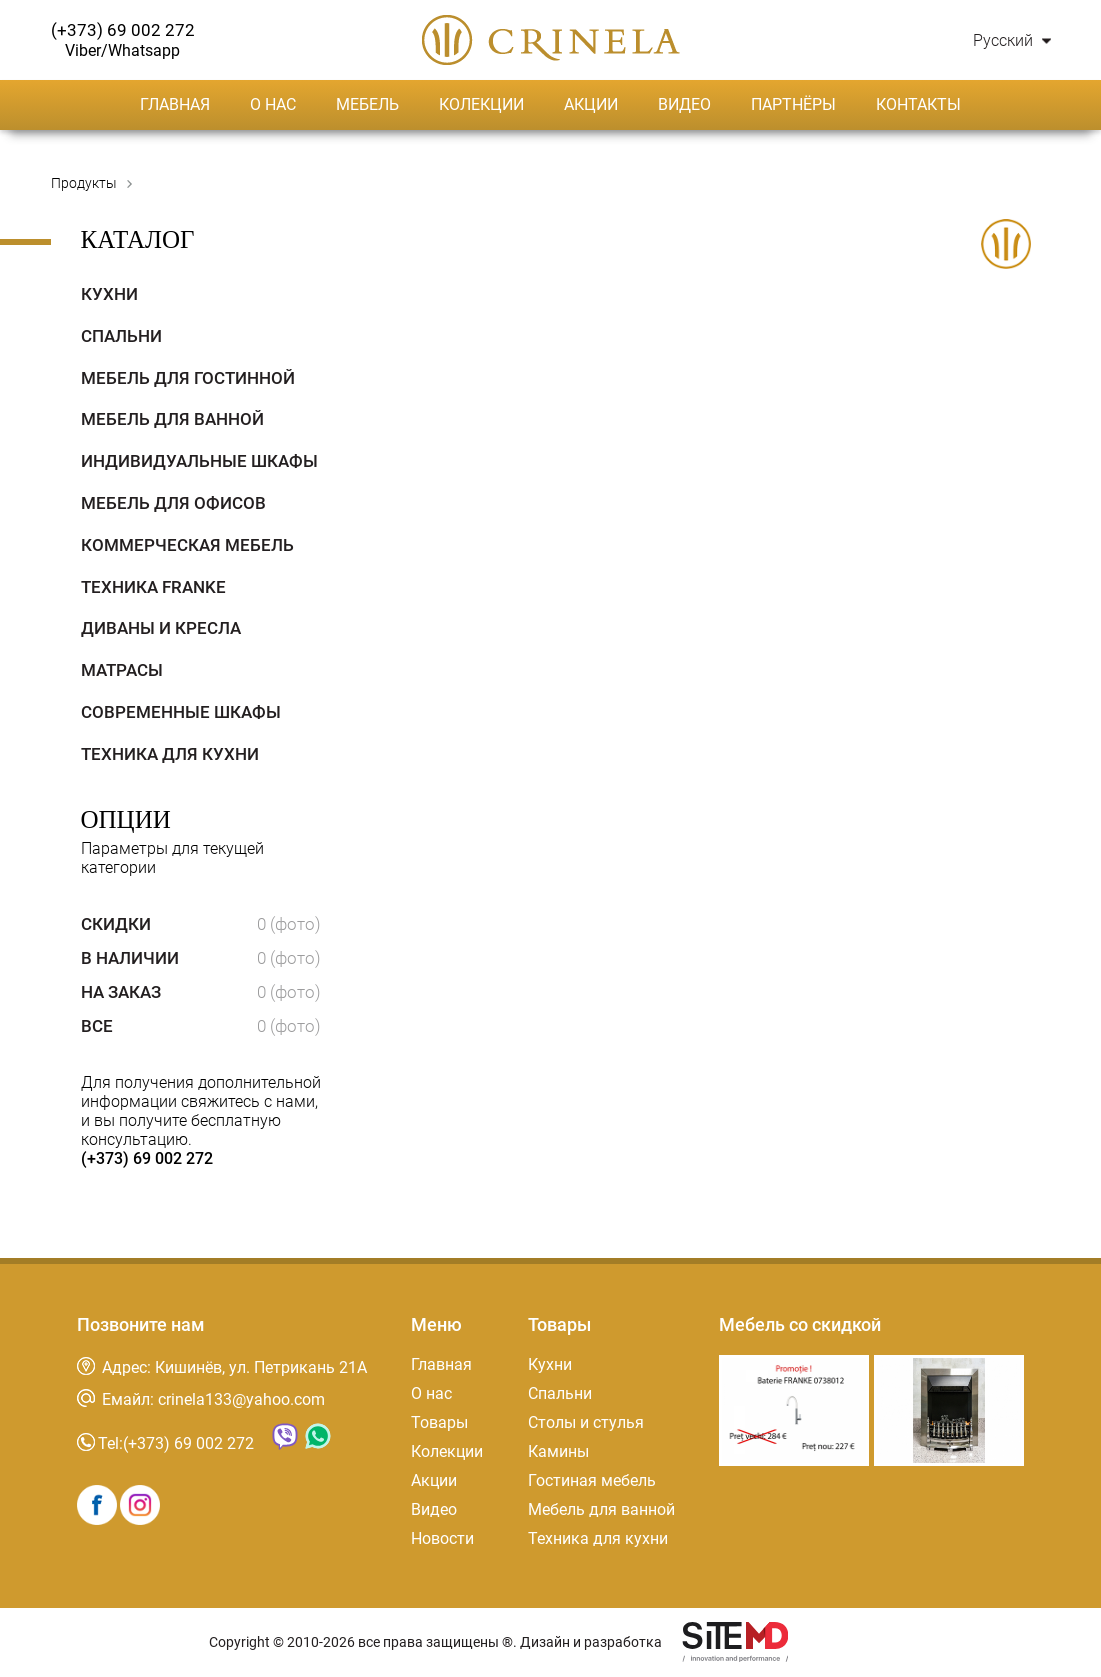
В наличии (201, 958)
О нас (273, 104)
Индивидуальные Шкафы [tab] (199, 461)
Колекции (481, 104)
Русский (1012, 40)
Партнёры (793, 104)
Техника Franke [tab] (153, 587)
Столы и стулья (586, 1422)
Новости (442, 1538)
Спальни (560, 1393)
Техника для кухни (598, 1538)
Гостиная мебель (592, 1480)
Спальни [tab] (121, 336)
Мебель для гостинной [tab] (188, 378)
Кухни (550, 1364)
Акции (591, 104)
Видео (684, 104)
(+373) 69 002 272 (147, 1158)
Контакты (918, 104)
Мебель (367, 104)
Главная (175, 104)
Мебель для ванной (601, 1509)
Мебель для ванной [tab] (172, 419)
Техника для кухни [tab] (170, 754)
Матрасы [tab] (122, 670)
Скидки (201, 924)
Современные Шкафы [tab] (181, 712)
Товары (439, 1422)
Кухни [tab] (109, 294)
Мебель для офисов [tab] (173, 503)
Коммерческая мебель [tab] (187, 545)
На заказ (201, 992)
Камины (558, 1451)
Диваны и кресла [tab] (161, 628)
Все (201, 1026)
